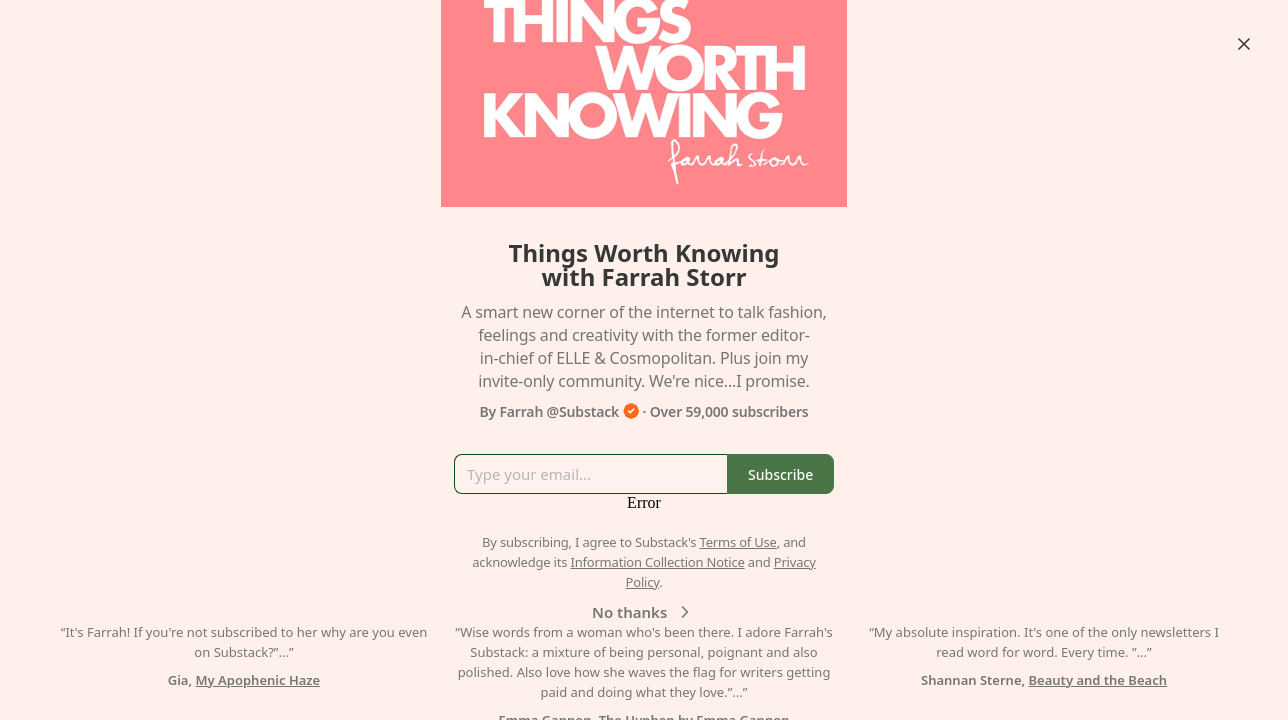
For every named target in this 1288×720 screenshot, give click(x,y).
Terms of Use (738, 542)
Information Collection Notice (657, 562)
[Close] (1244, 44)
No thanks (643, 612)
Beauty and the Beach (1098, 680)
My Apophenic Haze (258, 680)
